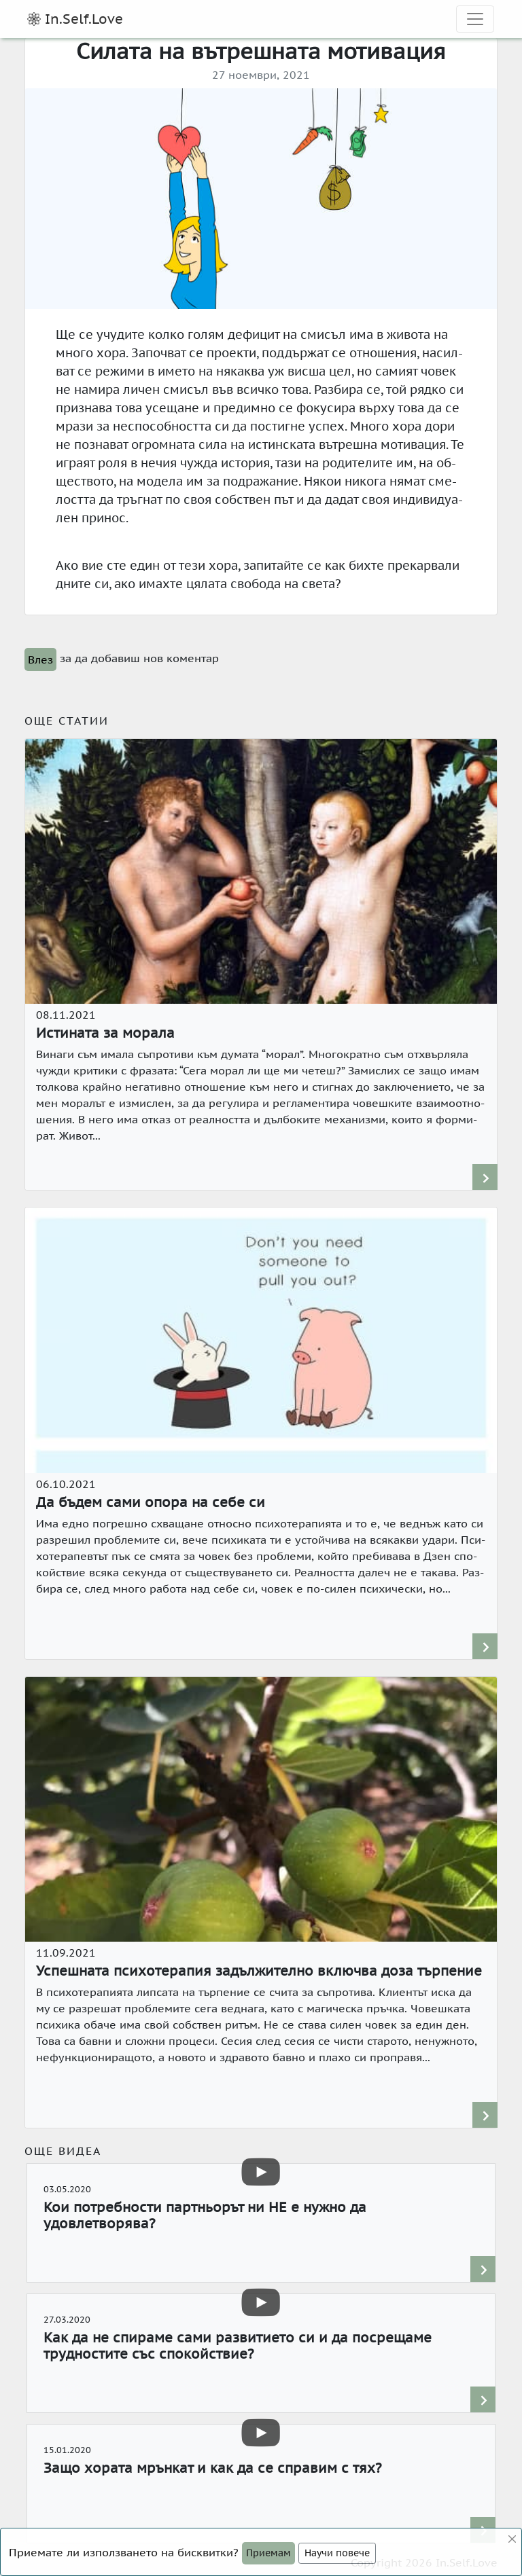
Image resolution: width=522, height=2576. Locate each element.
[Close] (268, 2553)
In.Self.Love (75, 19)
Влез (40, 659)
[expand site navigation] (475, 19)
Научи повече (337, 2553)
